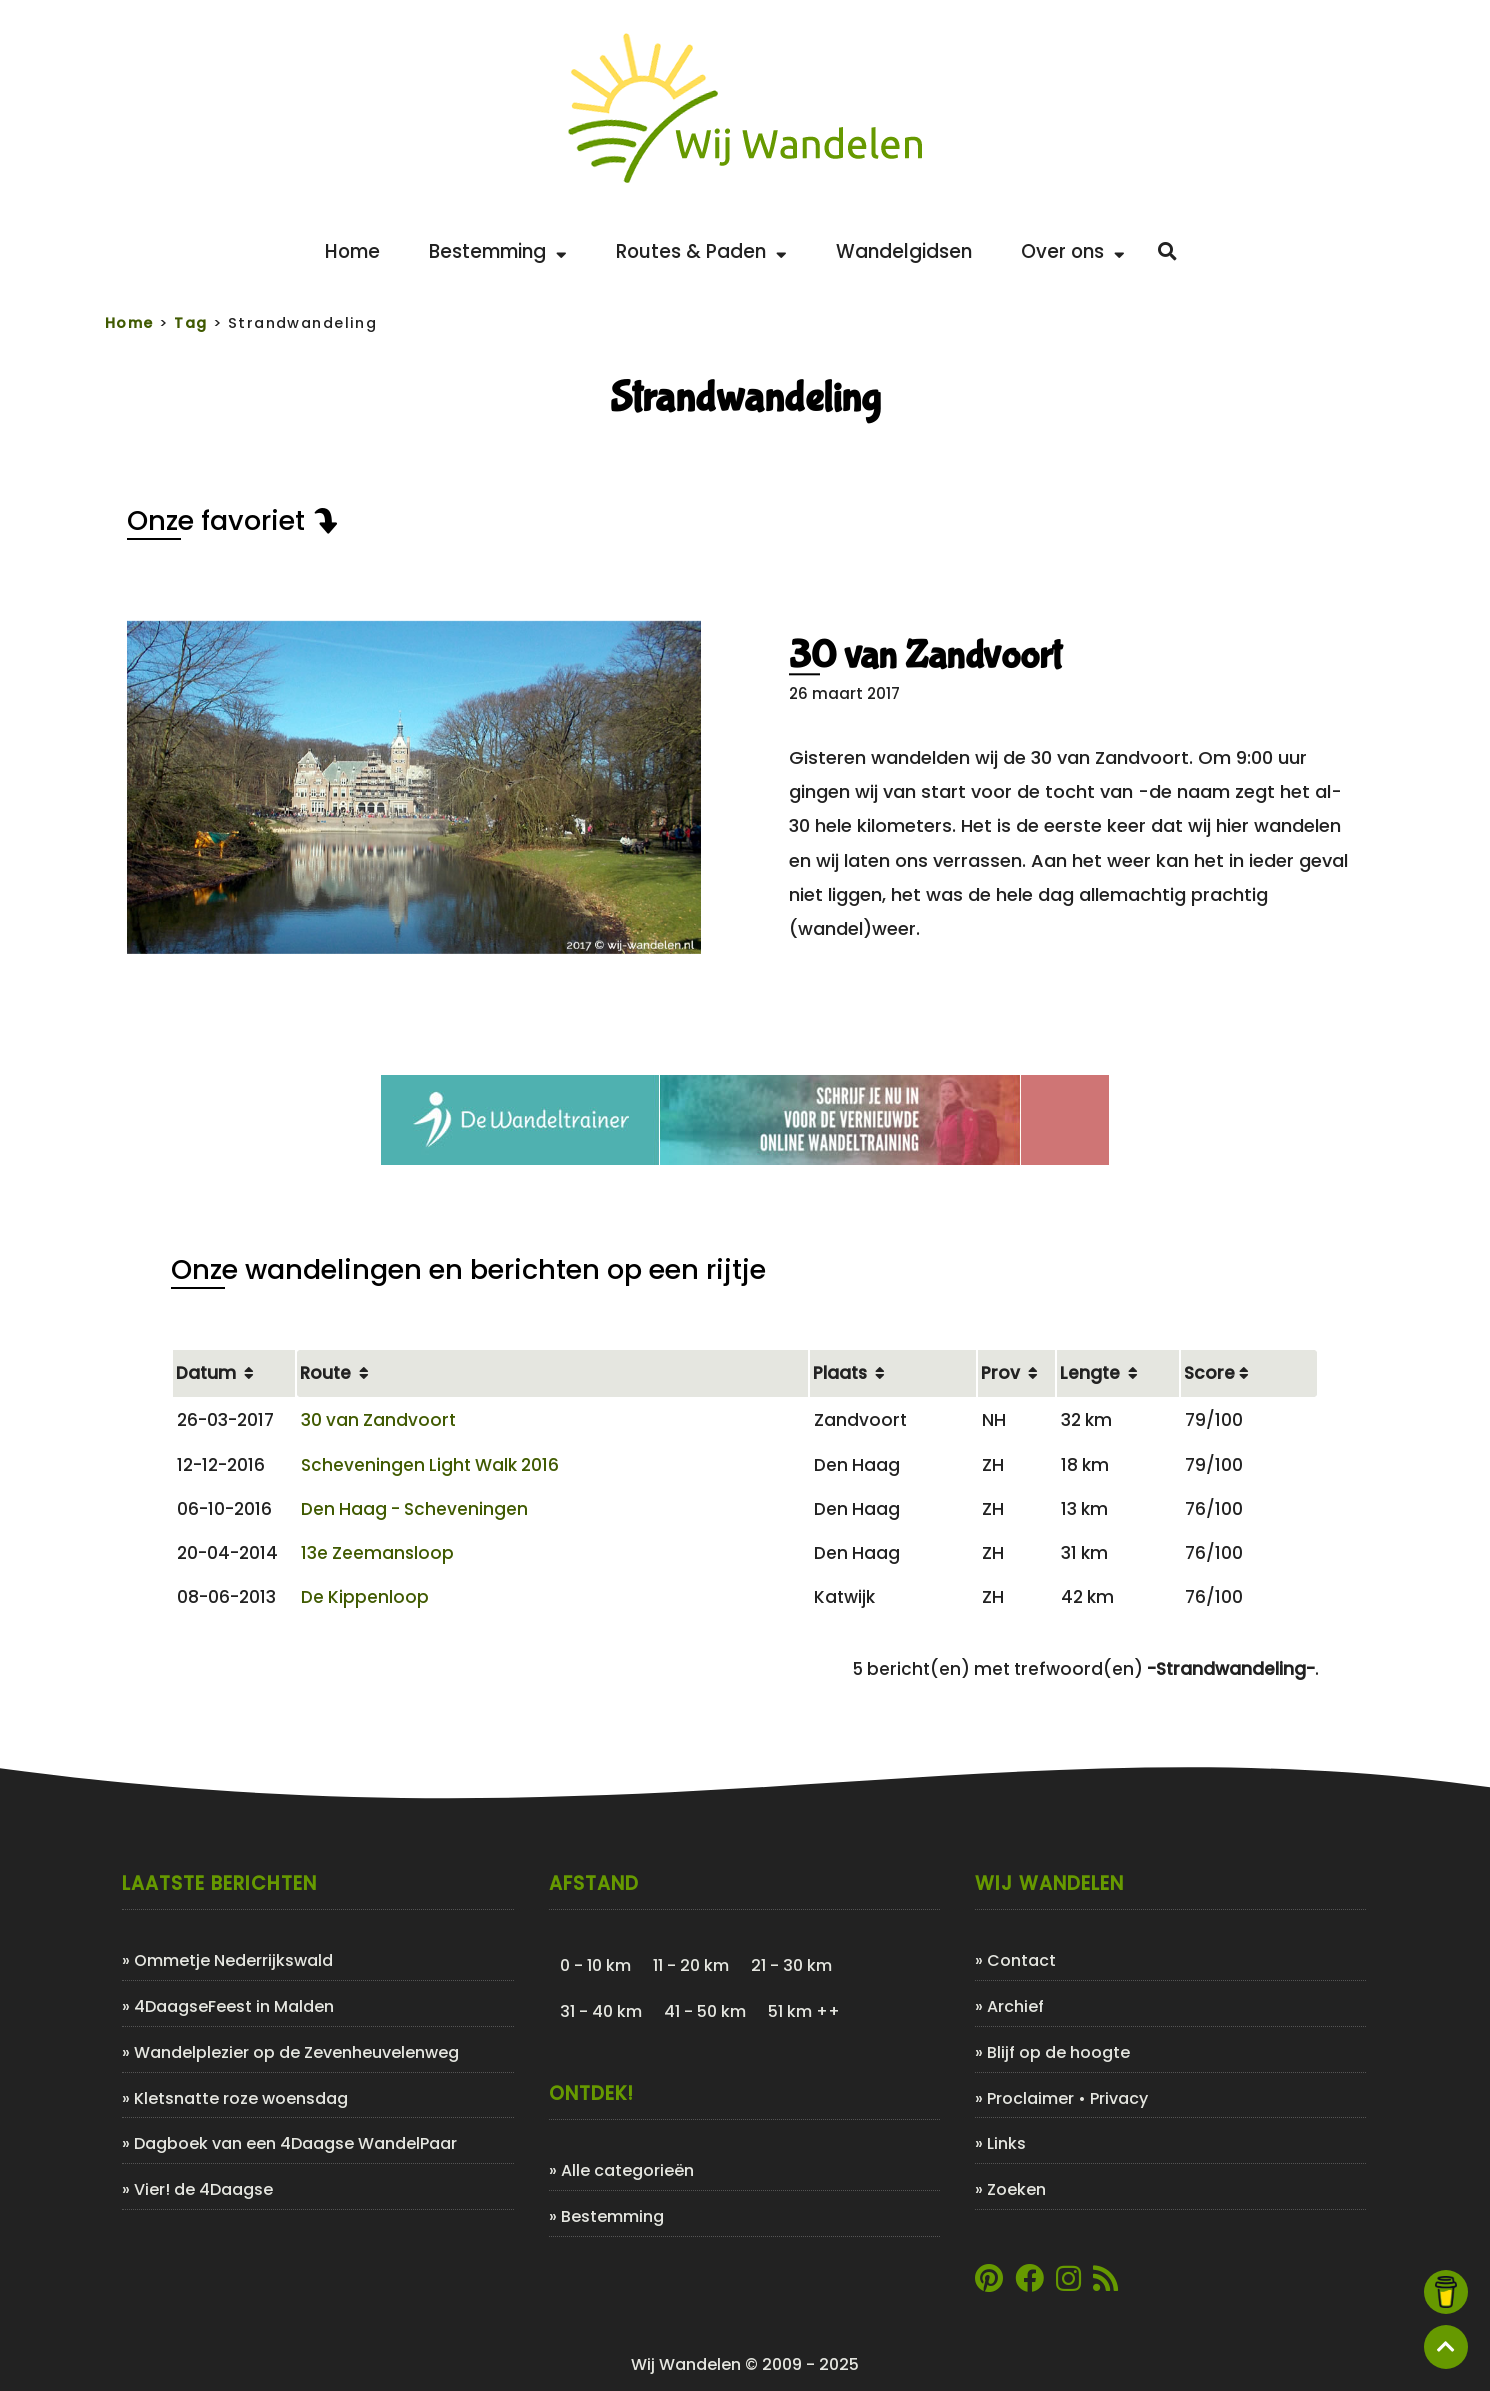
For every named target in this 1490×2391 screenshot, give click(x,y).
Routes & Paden (701, 251)
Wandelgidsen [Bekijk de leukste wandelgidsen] (904, 251)
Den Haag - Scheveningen (414, 1509)
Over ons (1073, 251)
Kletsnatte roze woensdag (241, 2098)
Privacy (1119, 2098)
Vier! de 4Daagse (203, 2189)
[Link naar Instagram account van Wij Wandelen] (1068, 2283)
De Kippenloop (365, 1597)
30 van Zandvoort (925, 656)
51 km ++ (804, 2011)
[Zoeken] (1167, 252)
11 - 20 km (691, 1965)
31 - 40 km (601, 2011)
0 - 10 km (595, 1965)
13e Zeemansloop (377, 1553)
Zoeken (1016, 2189)
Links (1006, 2143)
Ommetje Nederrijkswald (233, 1960)
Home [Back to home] (352, 251)
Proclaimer (1030, 2098)
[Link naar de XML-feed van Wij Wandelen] (1105, 2283)
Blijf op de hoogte (1058, 2052)
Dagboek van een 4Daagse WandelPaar (295, 2143)
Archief (1015, 2006)
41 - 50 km (705, 2011)
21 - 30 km (791, 1965)
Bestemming (498, 251)
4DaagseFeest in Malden (234, 2006)
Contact (1021, 1960)
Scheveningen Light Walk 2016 (430, 1465)
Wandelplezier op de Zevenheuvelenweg (296, 2052)
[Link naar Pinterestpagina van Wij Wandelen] (989, 2283)
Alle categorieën (627, 2170)
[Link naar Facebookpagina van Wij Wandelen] (1029, 2283)
